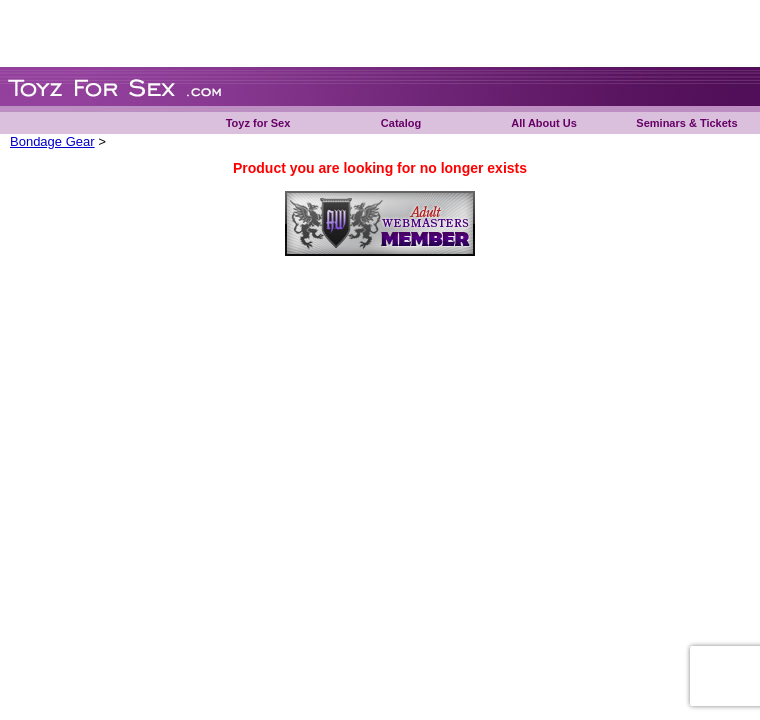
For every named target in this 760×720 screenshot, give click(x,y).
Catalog (401, 123)
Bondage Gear (52, 141)
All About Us (544, 123)
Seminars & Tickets (686, 123)
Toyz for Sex (258, 123)
